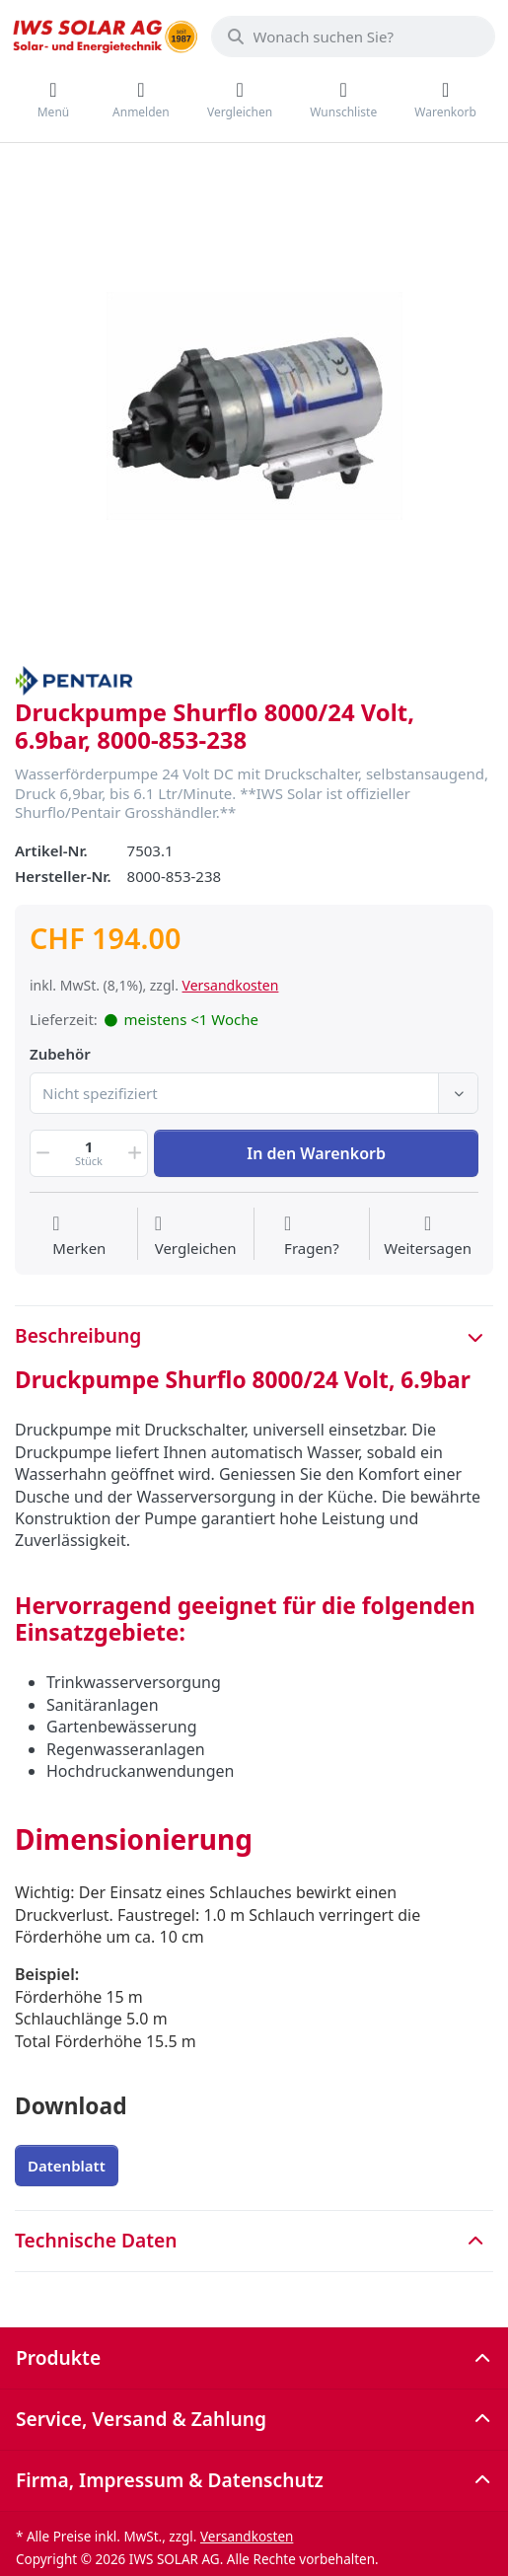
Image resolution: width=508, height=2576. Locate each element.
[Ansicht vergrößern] (254, 406)
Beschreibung (78, 1335)
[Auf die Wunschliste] (79, 1236)
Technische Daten (96, 2240)
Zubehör (60, 1054)
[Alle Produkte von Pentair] (74, 679)
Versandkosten (230, 985)
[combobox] (353, 36)
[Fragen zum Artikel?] (311, 1236)
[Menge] (89, 1153)
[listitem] (254, 406)
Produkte (58, 2357)
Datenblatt (67, 2165)
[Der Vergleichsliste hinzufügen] (196, 1236)
